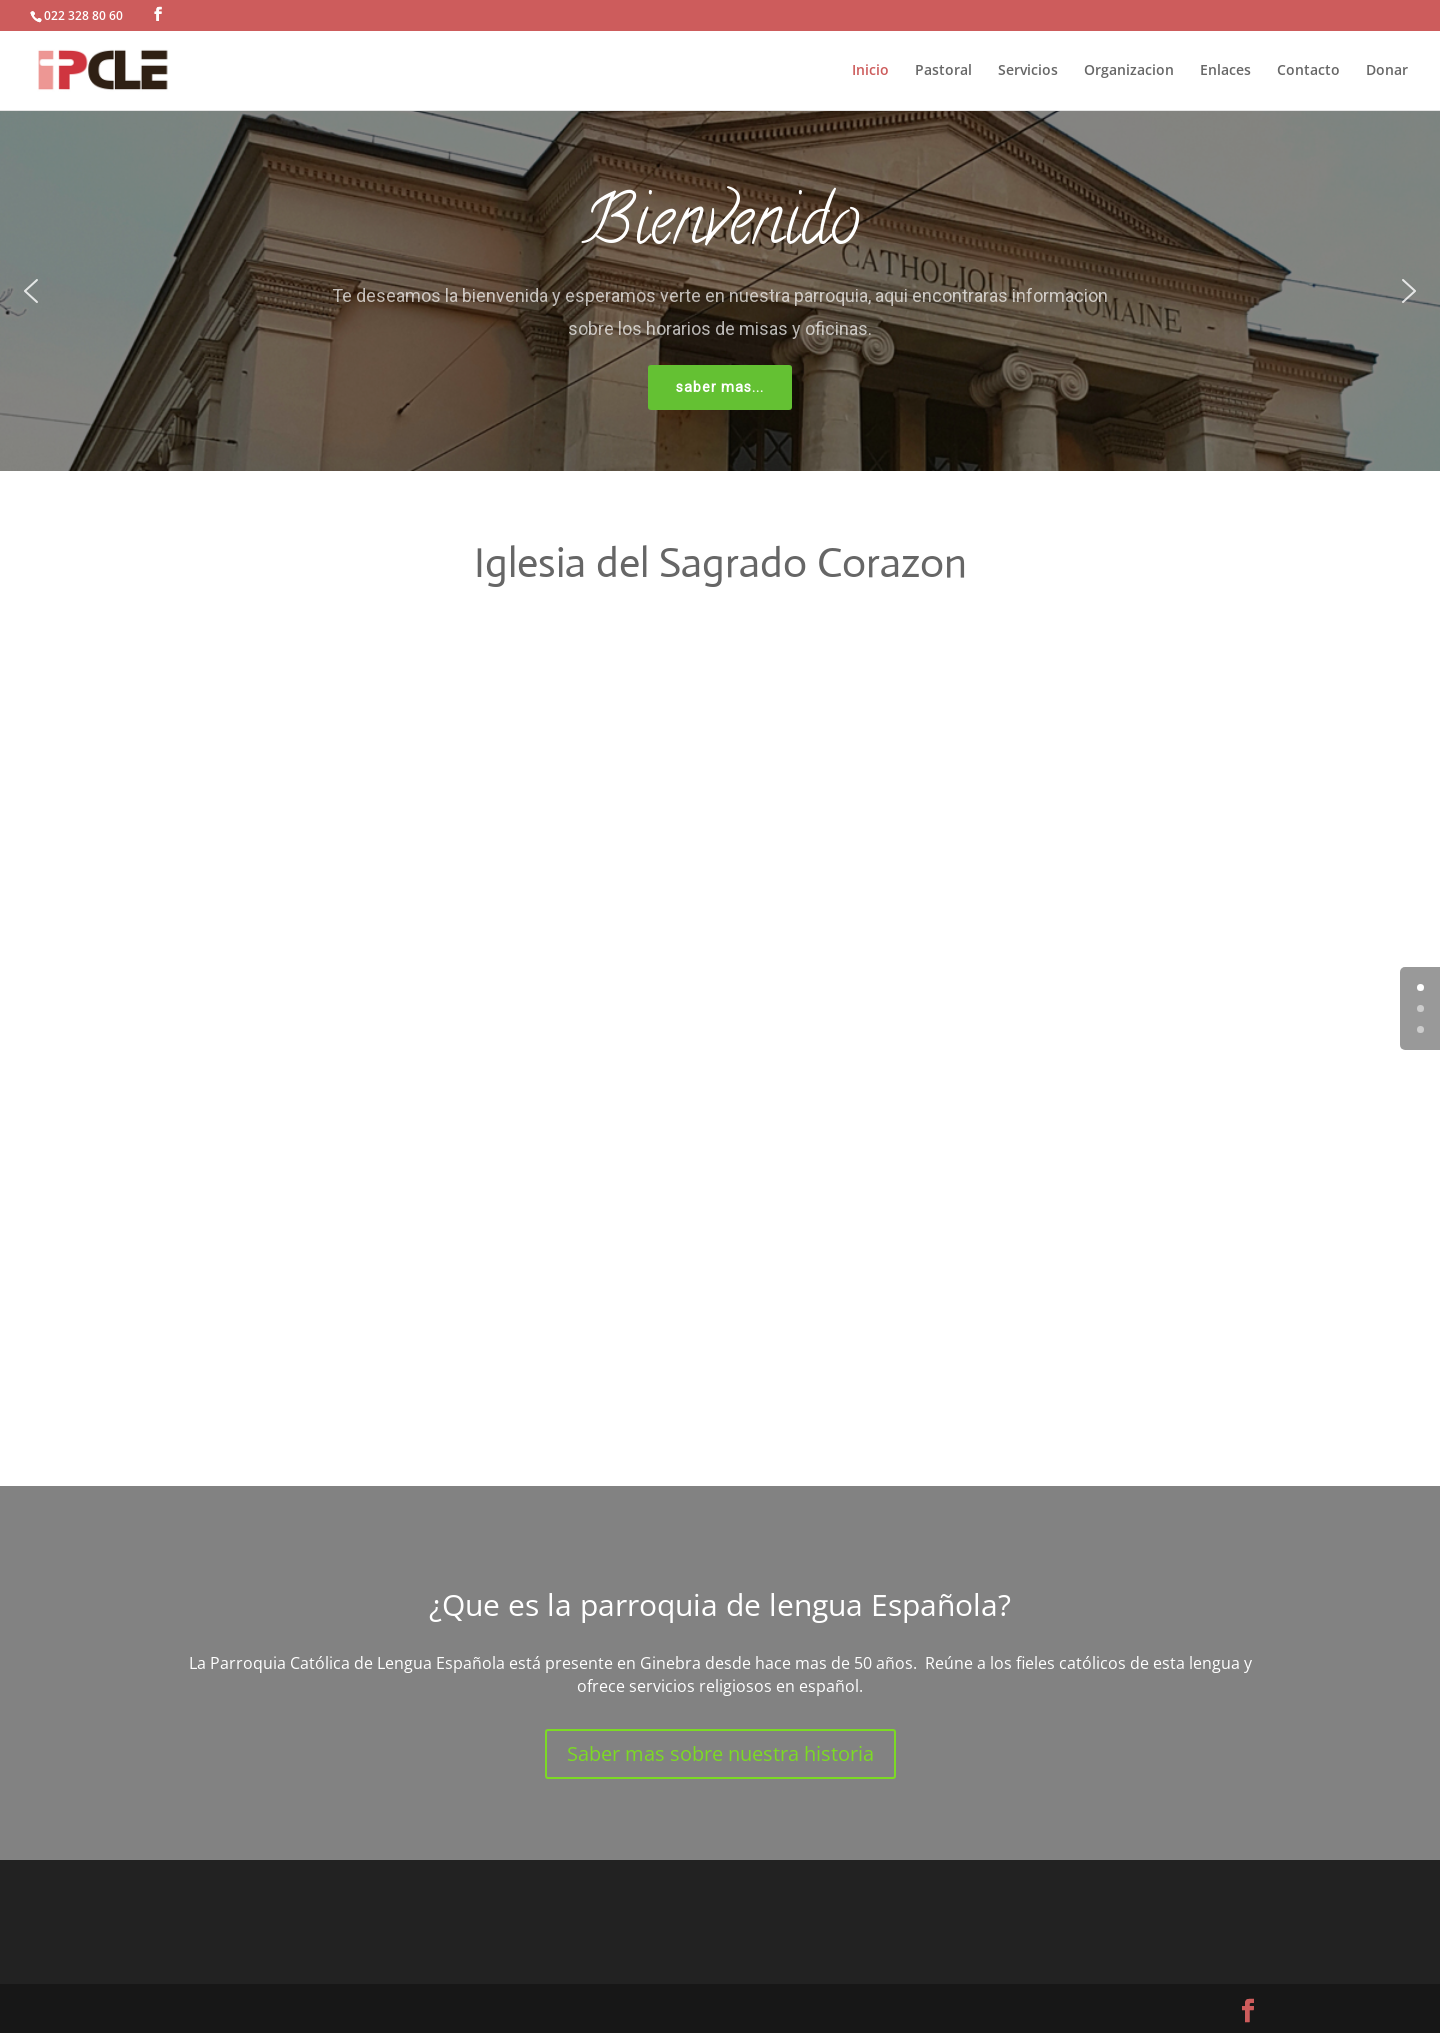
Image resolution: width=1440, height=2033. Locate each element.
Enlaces (1225, 71)
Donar (1387, 71)
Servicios (1028, 71)
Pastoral (943, 71)
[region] (720, 291)
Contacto (1308, 71)
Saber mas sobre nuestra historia (720, 1753)
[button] (31, 291)
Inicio (870, 71)
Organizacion (1129, 71)
